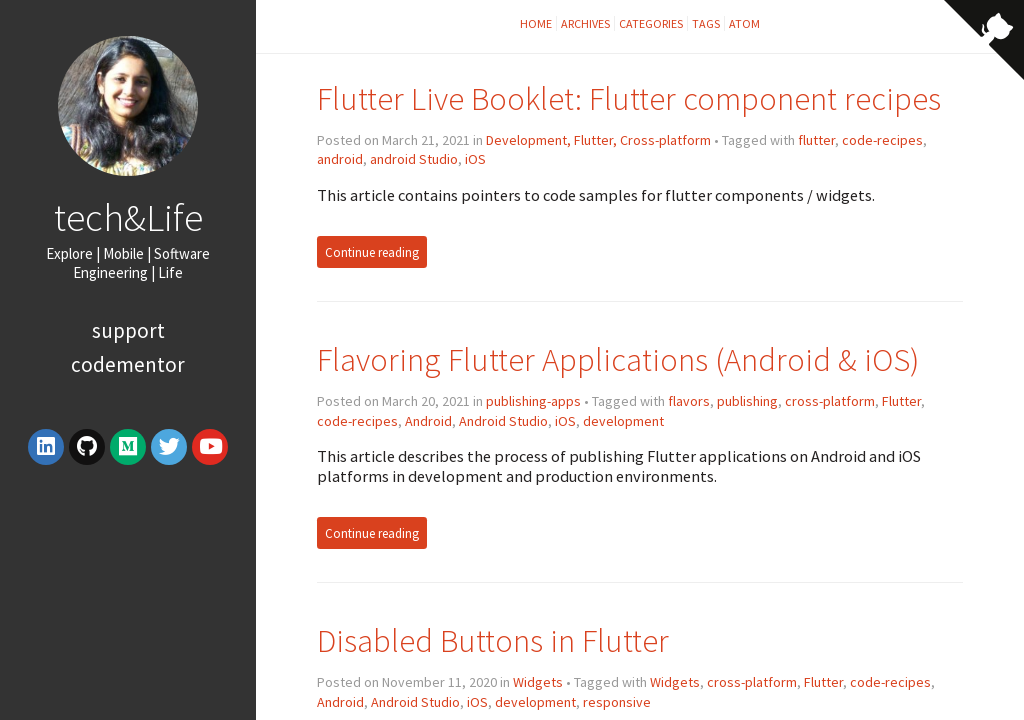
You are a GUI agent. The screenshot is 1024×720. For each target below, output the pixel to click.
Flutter (901, 401)
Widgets (538, 682)
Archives (585, 23)
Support (128, 330)
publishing (747, 401)
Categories (651, 23)
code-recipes (882, 140)
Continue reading (372, 252)
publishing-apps (533, 401)
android (340, 159)
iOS (475, 159)
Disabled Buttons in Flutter (493, 640)
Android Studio (503, 421)
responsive (617, 702)
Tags (706, 23)
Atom (744, 23)
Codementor (128, 364)
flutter (816, 140)
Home (536, 23)
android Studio (414, 159)
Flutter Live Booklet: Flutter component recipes (629, 98)
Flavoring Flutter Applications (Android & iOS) (618, 359)
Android (428, 421)
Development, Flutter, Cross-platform (598, 140)
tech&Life (128, 217)
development (623, 421)
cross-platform (830, 401)
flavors (689, 401)
